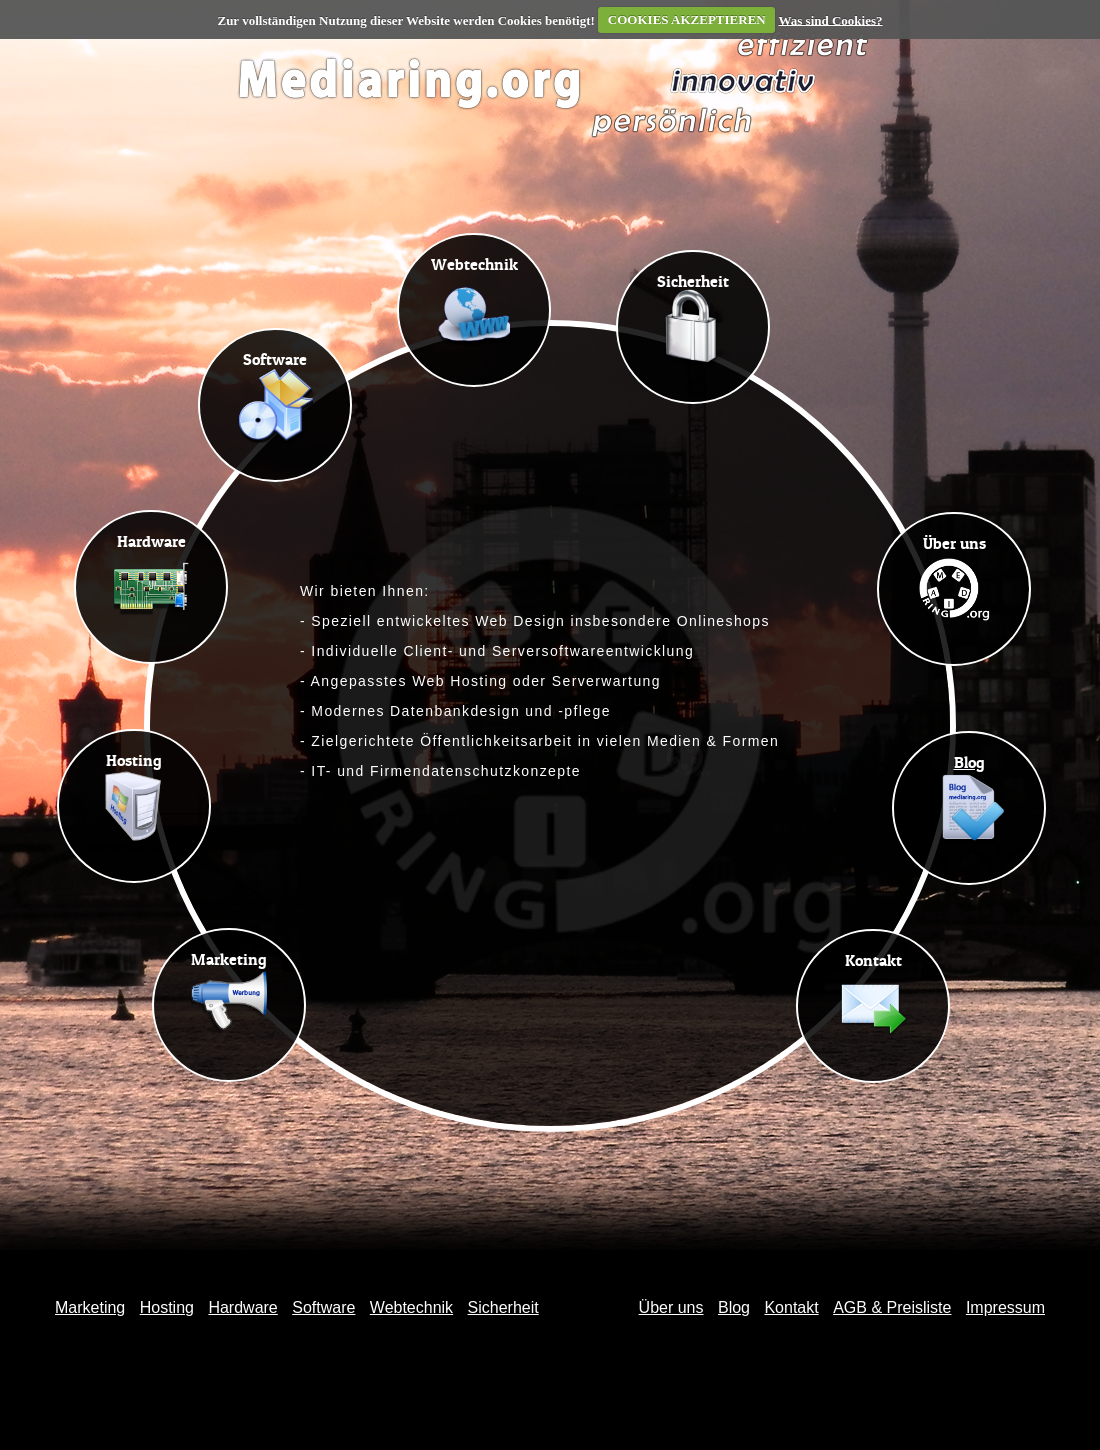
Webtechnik (411, 1307)
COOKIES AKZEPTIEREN (687, 19)
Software (323, 1307)
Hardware (242, 1307)
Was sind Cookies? (830, 19)
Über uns (671, 1307)
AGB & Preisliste (892, 1307)
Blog (734, 1307)
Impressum (1005, 1307)
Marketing (90, 1307)
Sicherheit (503, 1307)
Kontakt (791, 1307)
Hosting (167, 1307)
